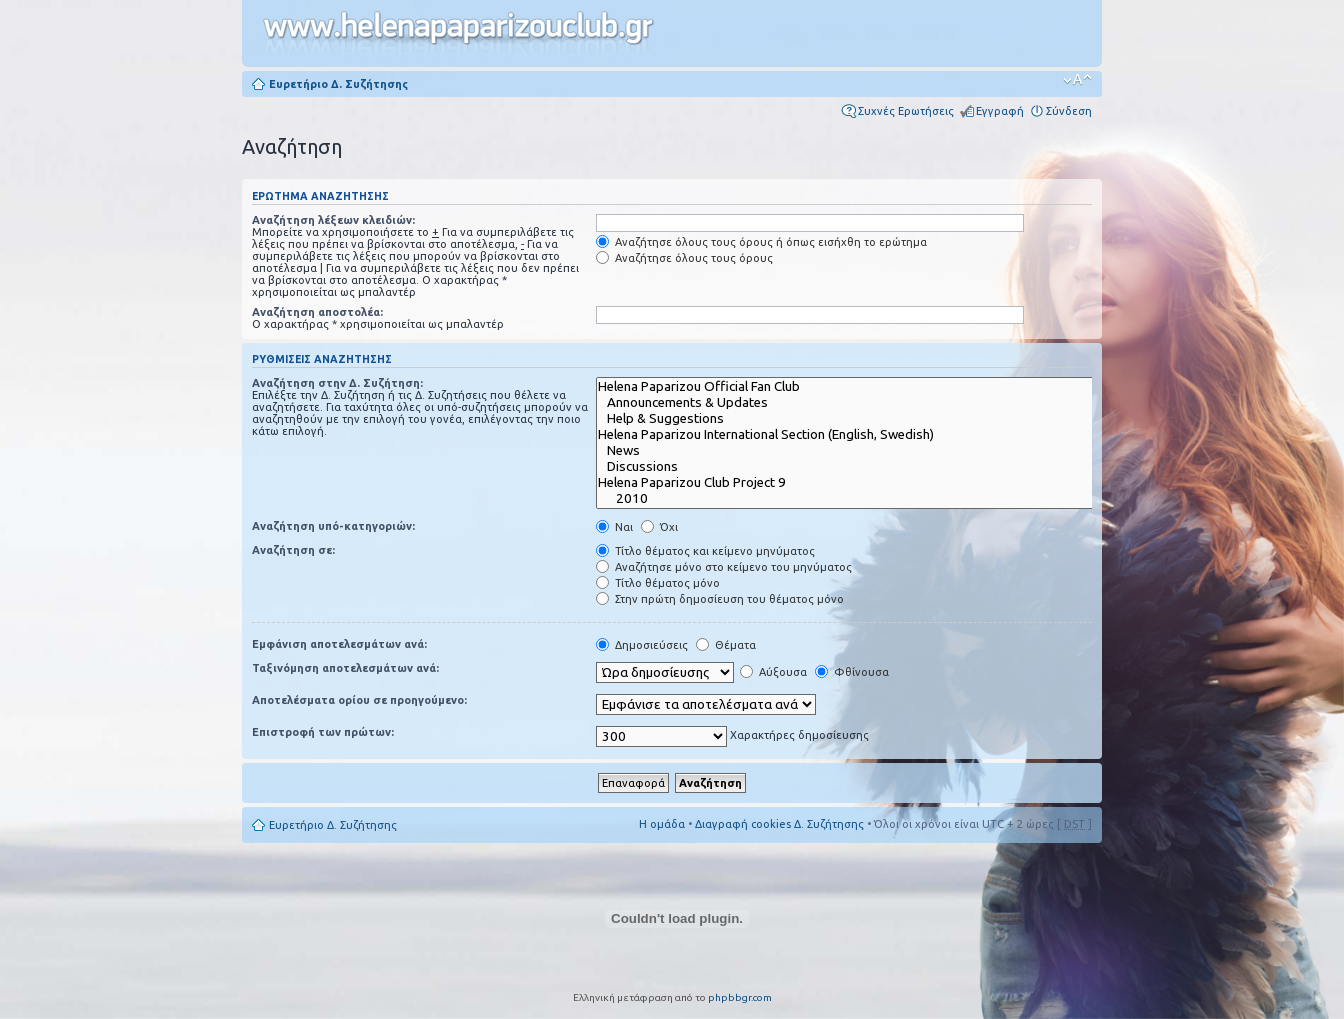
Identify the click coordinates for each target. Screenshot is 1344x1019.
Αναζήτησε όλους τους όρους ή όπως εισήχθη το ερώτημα (761, 242)
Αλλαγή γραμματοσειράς (1077, 80)
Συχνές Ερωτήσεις (906, 111)
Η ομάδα (662, 824)
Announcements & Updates (859, 403)
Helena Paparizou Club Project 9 (859, 483)
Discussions (859, 467)
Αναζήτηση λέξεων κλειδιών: (333, 220)
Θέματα (726, 645)
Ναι (614, 527)
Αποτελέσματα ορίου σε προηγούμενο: (359, 700)
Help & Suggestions (859, 419)
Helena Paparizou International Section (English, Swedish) (859, 435)
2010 (859, 499)
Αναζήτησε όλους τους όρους (684, 258)
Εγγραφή (1000, 111)
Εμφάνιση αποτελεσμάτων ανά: (339, 644)
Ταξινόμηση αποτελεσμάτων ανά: (345, 668)
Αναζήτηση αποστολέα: (317, 312)
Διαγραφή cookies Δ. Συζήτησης (779, 824)
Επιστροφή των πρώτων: (323, 732)
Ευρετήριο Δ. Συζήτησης (338, 84)
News (859, 451)
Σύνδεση (1069, 111)
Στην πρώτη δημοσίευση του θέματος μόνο (720, 599)
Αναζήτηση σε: (293, 550)
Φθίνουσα (852, 672)
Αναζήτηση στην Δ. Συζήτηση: (337, 383)
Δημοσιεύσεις (642, 645)
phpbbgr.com (740, 997)
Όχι (659, 527)
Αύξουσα (773, 672)
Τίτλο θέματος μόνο (658, 583)
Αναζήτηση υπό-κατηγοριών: (333, 526)
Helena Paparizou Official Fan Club (859, 387)
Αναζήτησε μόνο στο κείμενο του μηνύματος (724, 567)
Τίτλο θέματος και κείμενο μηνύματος (705, 551)
